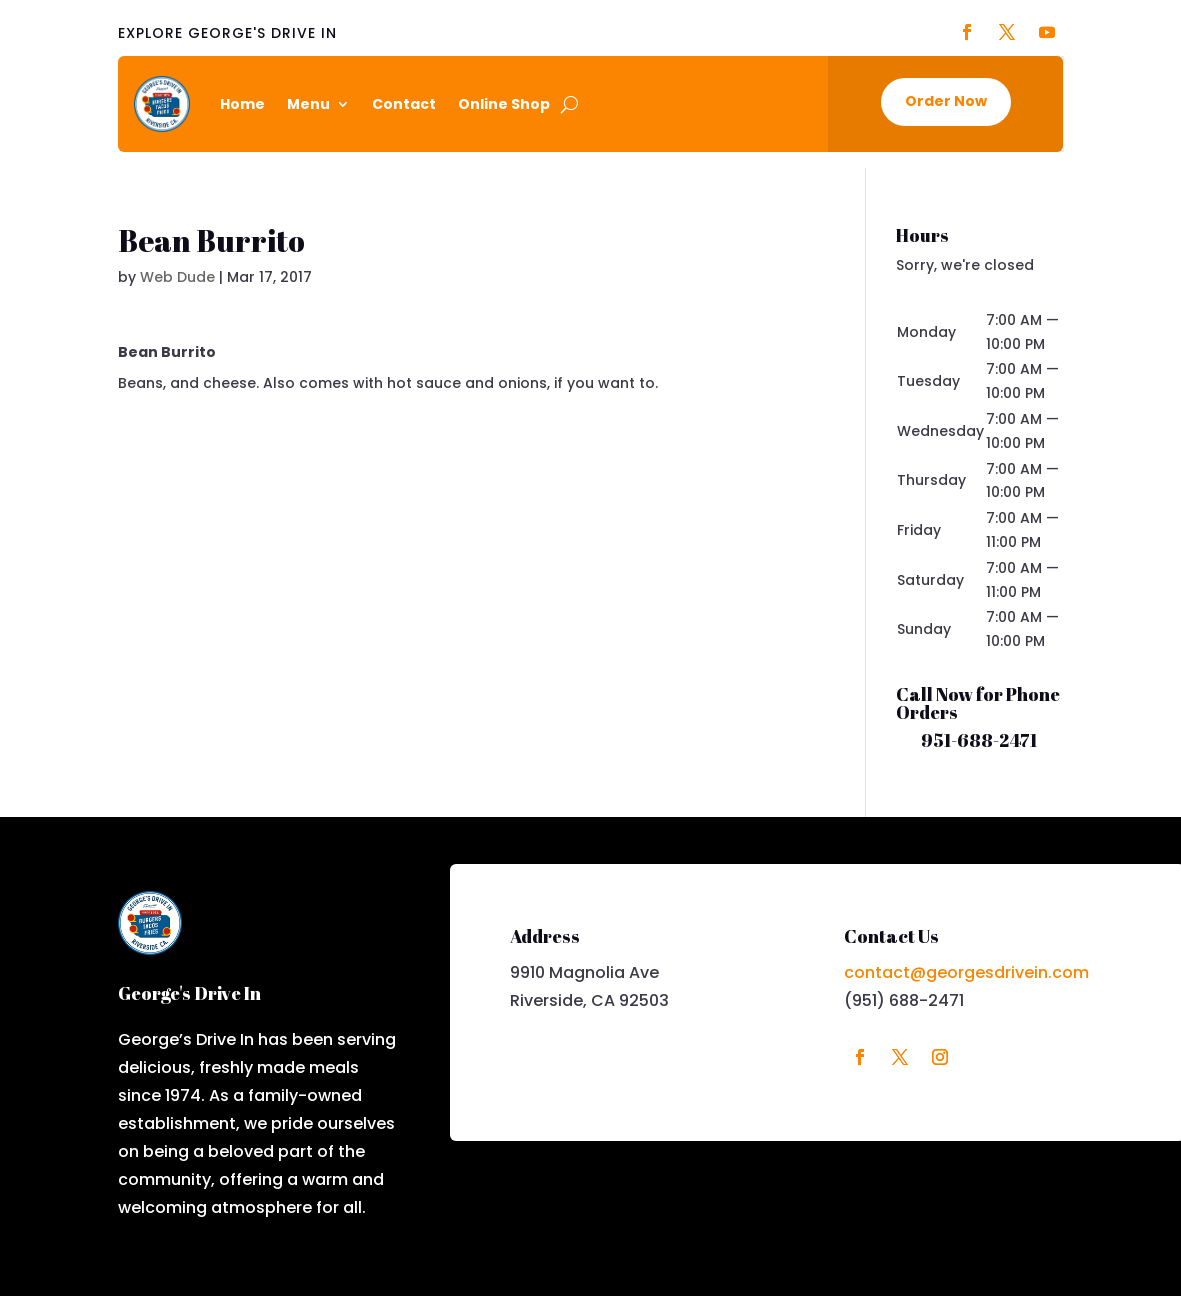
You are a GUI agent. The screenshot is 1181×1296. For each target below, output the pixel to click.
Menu (308, 104)
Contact (404, 104)
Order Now (946, 101)
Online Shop (504, 104)
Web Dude (177, 277)
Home (242, 104)
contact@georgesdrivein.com (966, 972)
